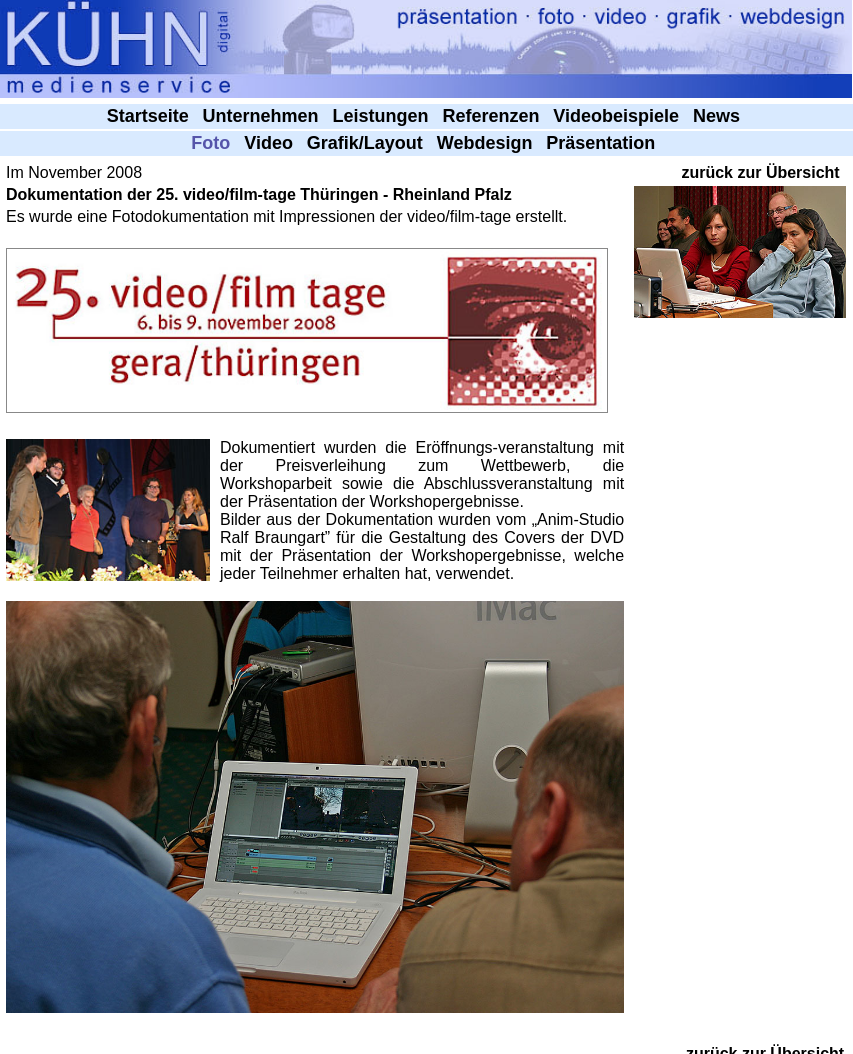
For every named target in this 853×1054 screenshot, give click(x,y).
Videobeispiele (618, 116)
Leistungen (383, 116)
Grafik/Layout (367, 143)
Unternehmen (263, 116)
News (719, 116)
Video (271, 143)
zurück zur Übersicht (760, 172)
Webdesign (487, 143)
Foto (213, 143)
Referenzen (493, 116)
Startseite (150, 116)
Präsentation (603, 143)
